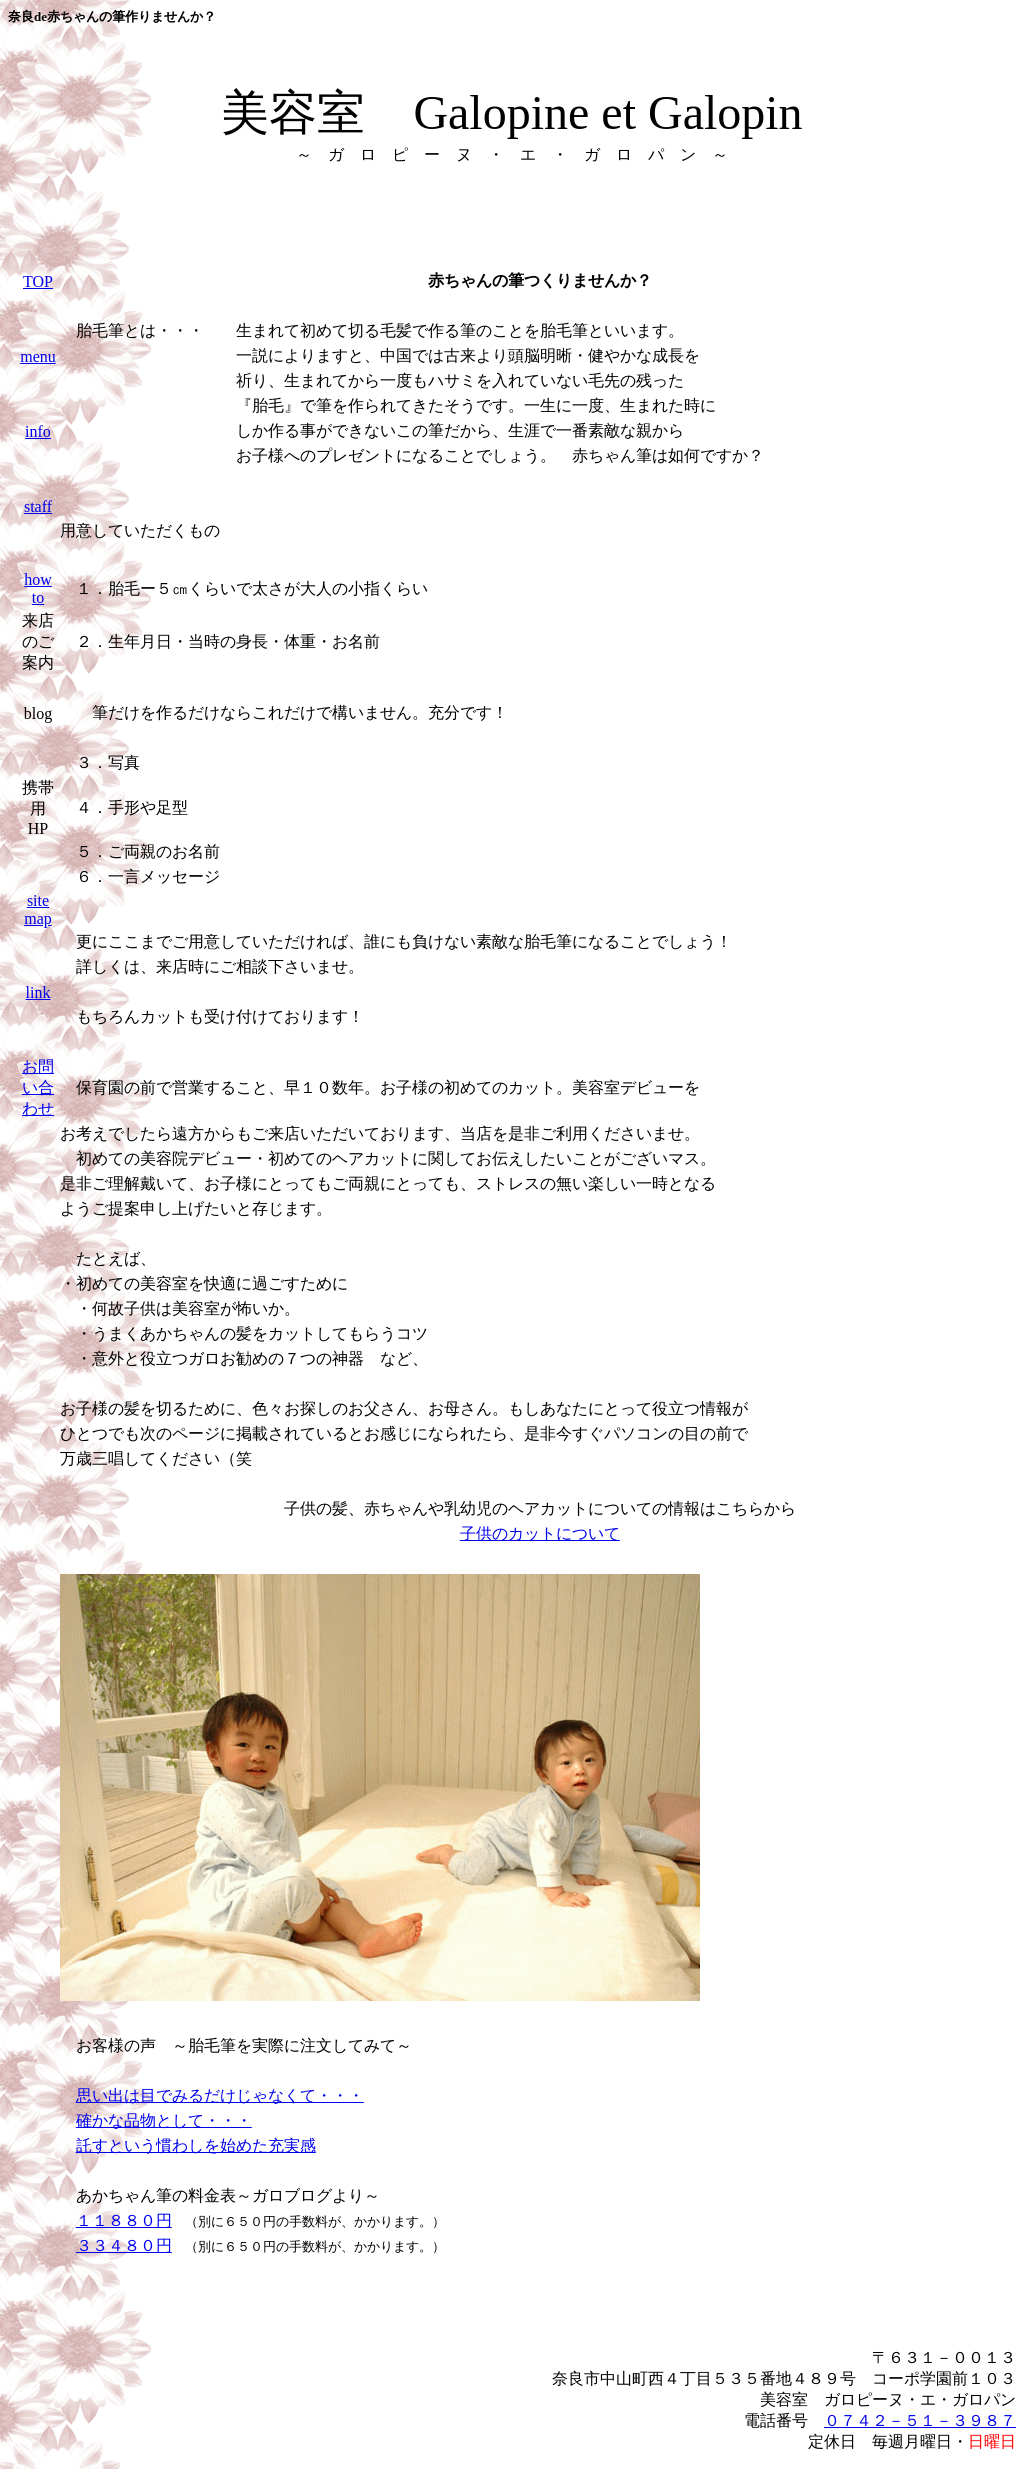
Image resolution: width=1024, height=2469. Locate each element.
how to (38, 588)
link (38, 992)
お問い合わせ (38, 1087)
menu (38, 356)
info (38, 431)
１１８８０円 (124, 2220)
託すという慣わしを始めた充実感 (196, 2145)
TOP (38, 281)
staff (38, 506)
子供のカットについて (540, 1533)
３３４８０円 (124, 2245)
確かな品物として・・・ (164, 2120)
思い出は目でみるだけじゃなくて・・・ (220, 2095)
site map (38, 909)
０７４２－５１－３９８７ (920, 2420)
